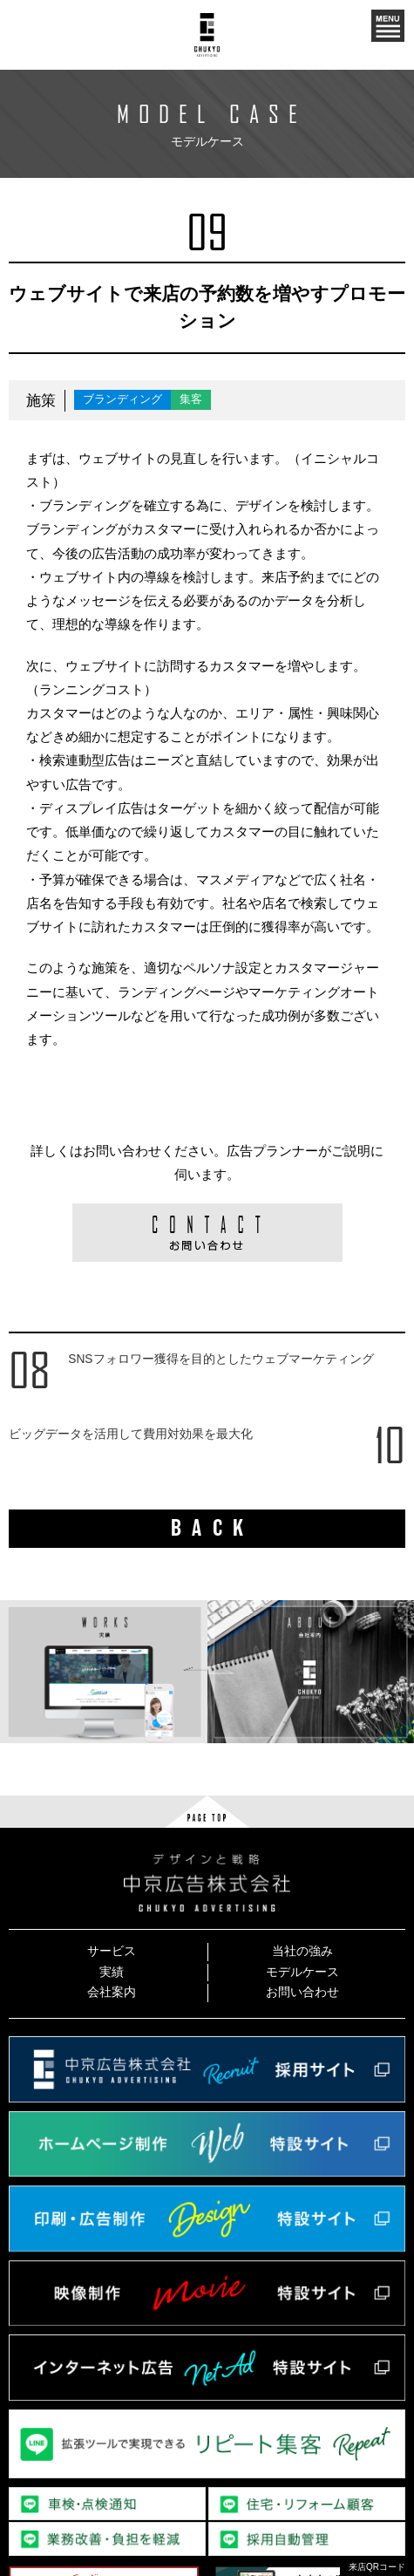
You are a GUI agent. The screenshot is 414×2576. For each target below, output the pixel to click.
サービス (111, 1951)
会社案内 (111, 1992)
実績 (111, 1972)
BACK (213, 1528)
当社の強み (302, 1951)
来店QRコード (377, 2567)
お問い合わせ (302, 1992)
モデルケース (302, 1972)
